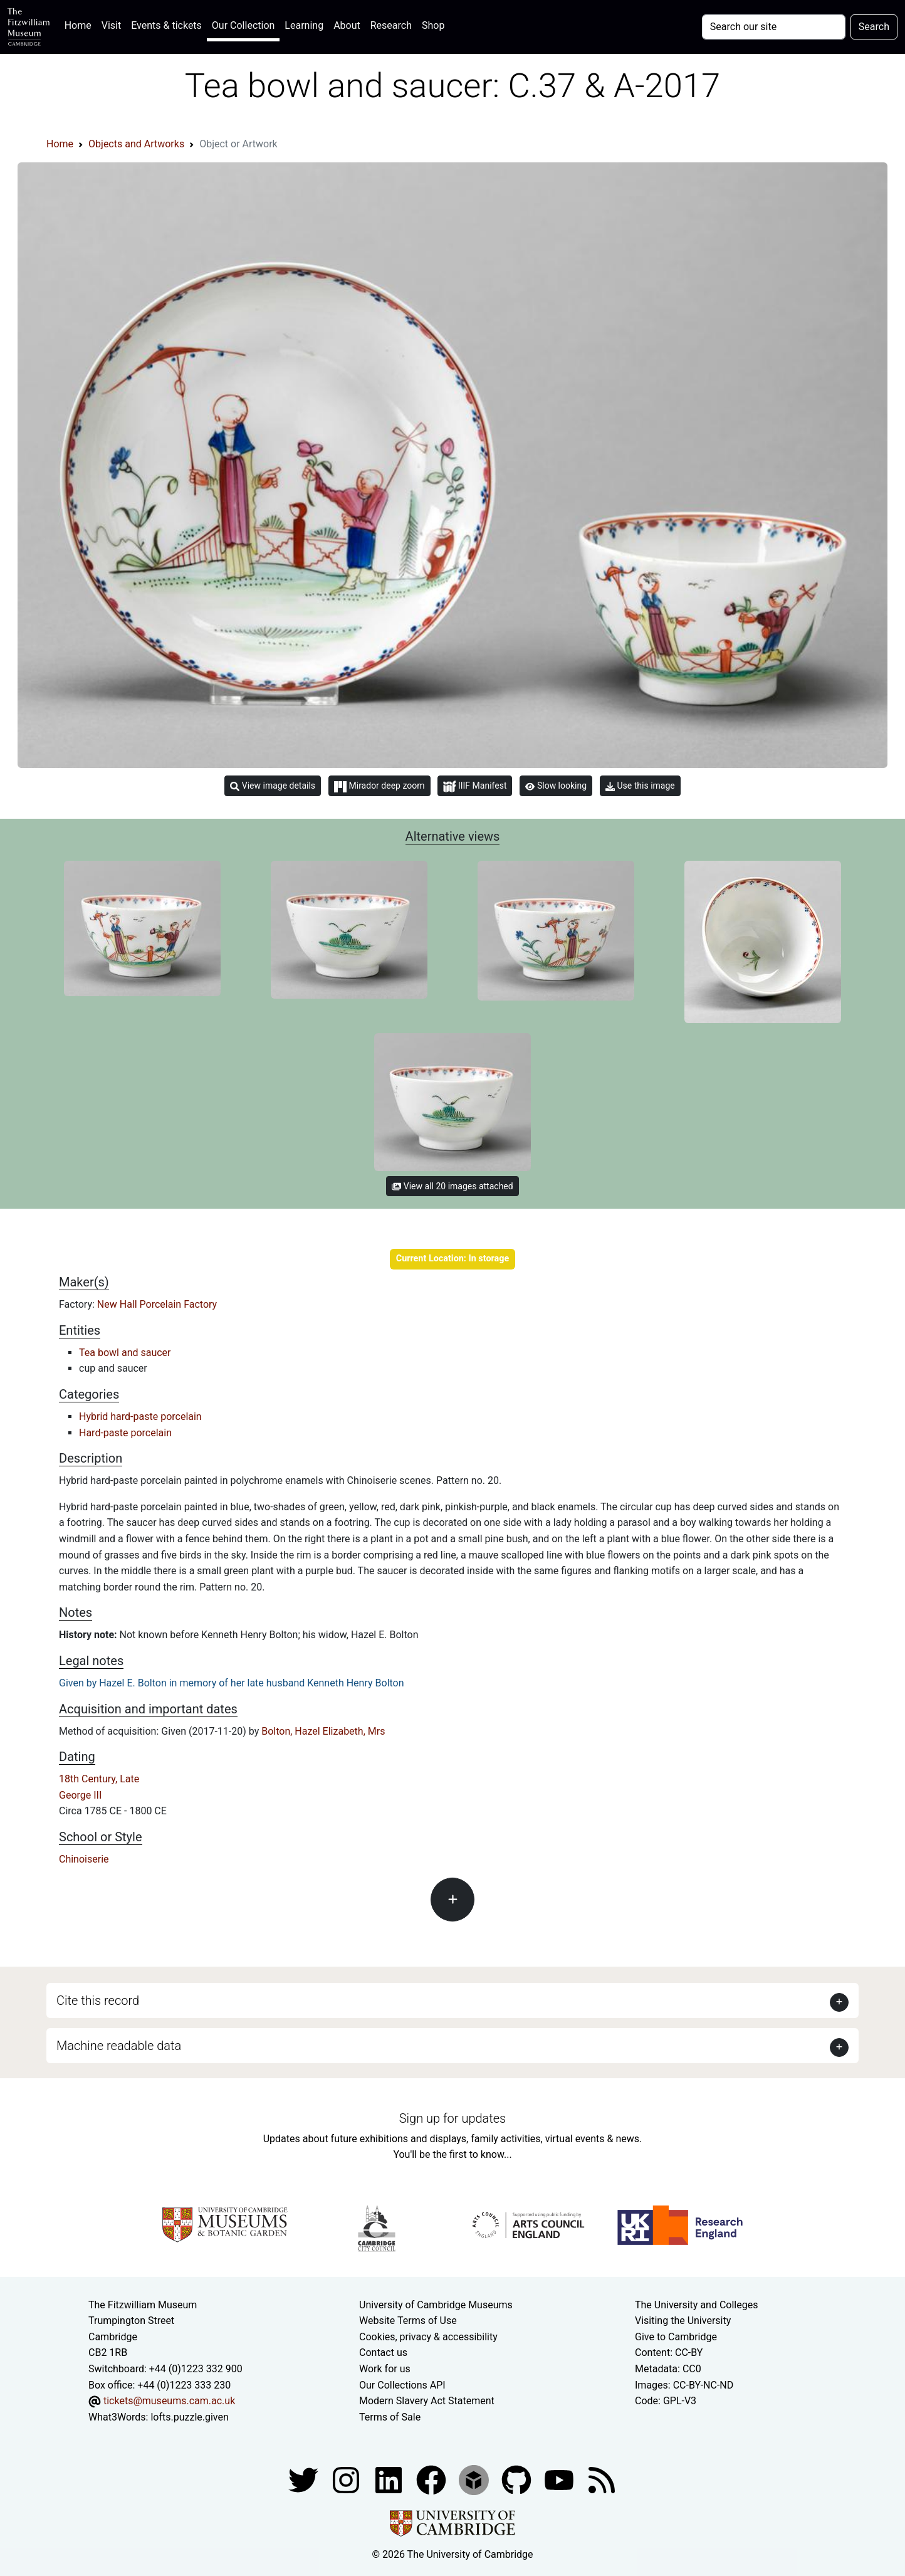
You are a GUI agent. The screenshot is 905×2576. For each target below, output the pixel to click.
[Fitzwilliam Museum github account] (517, 2480)
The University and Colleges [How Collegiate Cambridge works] (696, 2305)
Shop (433, 25)
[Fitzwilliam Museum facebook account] (390, 2480)
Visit (111, 25)
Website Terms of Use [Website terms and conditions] (408, 2320)
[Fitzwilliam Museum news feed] (602, 2480)
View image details (272, 786)
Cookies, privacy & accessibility (428, 2337)
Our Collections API (402, 2385)
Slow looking (556, 786)
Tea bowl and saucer (125, 1353)
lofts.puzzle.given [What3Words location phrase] (189, 2417)
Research (391, 25)
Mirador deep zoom (379, 786)
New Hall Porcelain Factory (157, 1304)
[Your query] (773, 26)
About (346, 25)
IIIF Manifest (474, 786)
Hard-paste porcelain (125, 1433)
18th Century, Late (99, 1779)
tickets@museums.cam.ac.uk (169, 2401)
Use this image (640, 786)
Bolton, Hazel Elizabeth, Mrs (323, 1731)
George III (80, 1795)
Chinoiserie (84, 1859)
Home (81, 24)
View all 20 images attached (452, 1186)
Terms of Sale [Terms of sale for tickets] (390, 2417)
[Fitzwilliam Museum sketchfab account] (475, 2480)
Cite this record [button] (97, 2000)
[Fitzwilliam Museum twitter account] (304, 2480)
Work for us (385, 2369)
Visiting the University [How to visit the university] (683, 2320)
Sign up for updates (452, 2118)
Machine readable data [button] (118, 2045)
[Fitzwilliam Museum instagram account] (347, 2480)
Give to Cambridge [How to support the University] (676, 2337)
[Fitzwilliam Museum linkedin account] (432, 2480)
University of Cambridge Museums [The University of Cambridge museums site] (436, 2305)
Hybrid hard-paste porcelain (140, 1416)
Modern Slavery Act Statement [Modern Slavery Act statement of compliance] (426, 2401)
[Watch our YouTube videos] (560, 2480)
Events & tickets (166, 25)
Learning (304, 25)
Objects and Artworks (136, 144)
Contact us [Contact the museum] (383, 2352)
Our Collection (243, 25)
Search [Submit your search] (874, 27)
